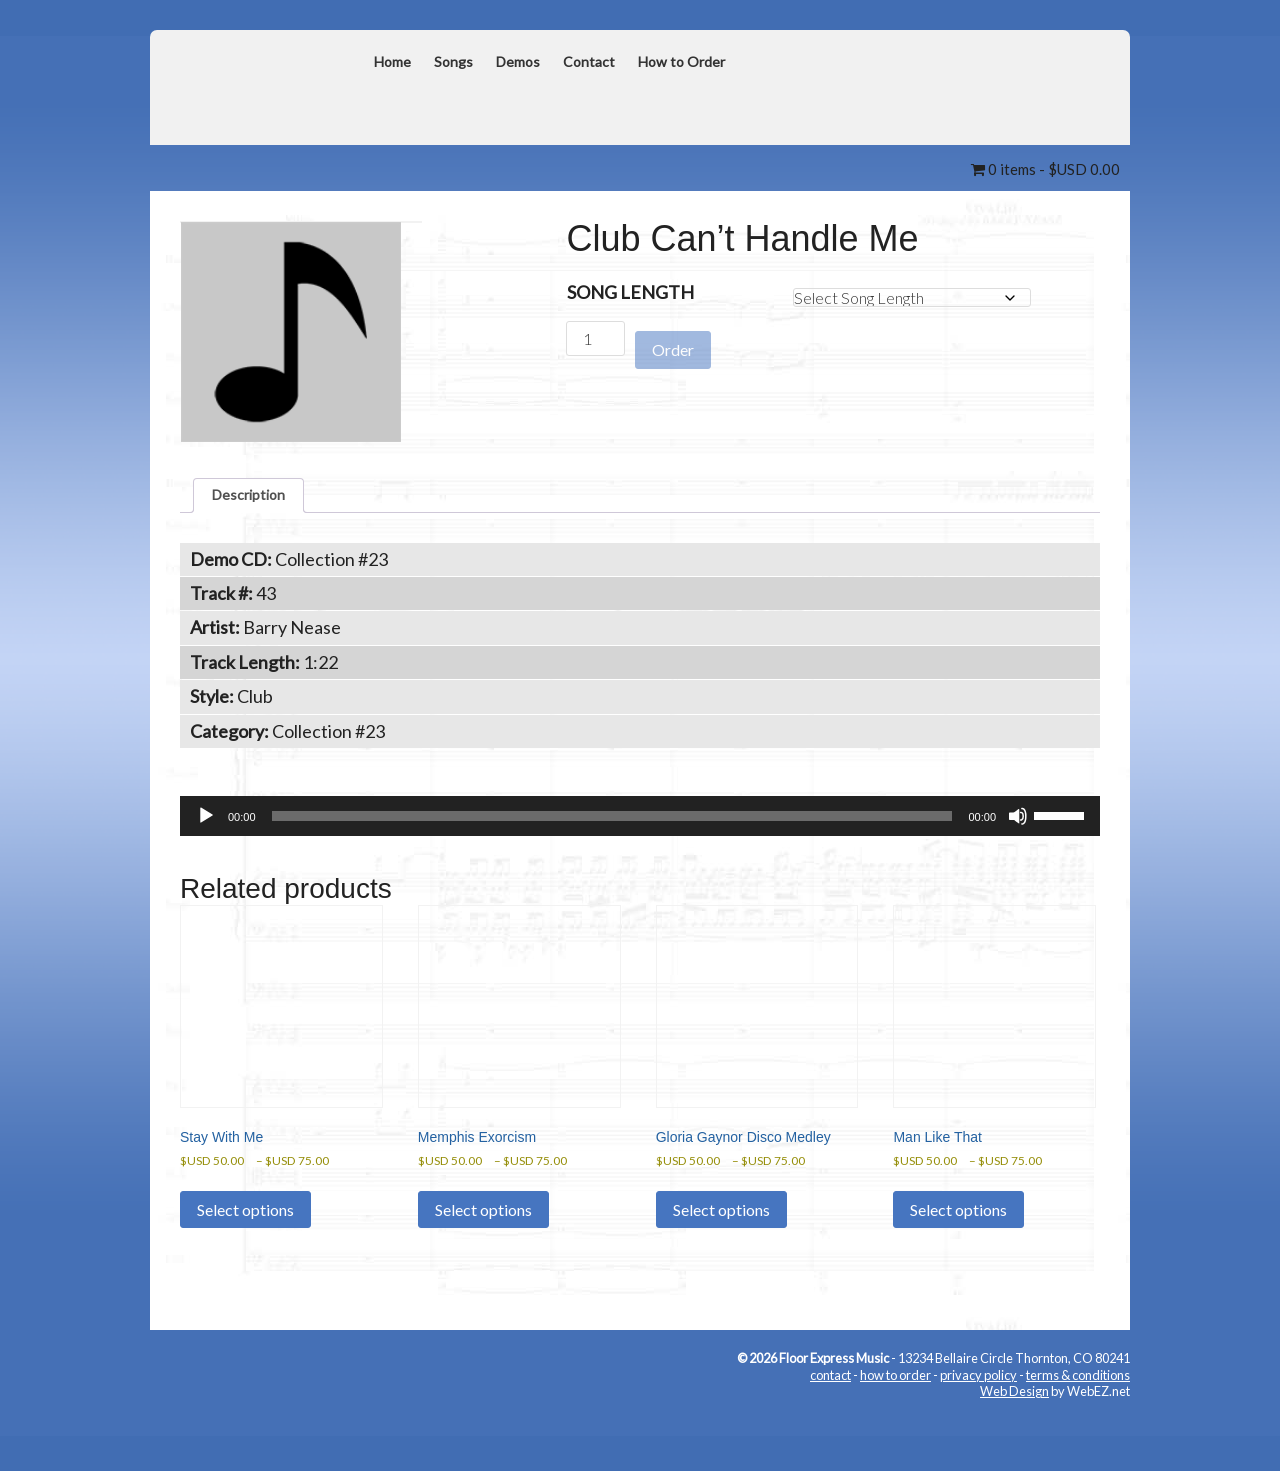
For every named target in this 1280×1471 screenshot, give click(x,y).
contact (830, 1426)
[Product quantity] (595, 339)
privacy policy (978, 1426)
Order (673, 340)
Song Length (630, 293)
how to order (895, 1426)
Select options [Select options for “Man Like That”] (958, 1238)
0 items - (1034, 168)
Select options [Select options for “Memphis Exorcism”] (483, 1238)
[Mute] (1018, 826)
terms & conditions (1078, 1426)
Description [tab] (258, 500)
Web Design (1014, 1442)
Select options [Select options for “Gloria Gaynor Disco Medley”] (721, 1259)
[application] (640, 826)
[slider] (612, 826)
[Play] (206, 826)
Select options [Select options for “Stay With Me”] (245, 1238)
